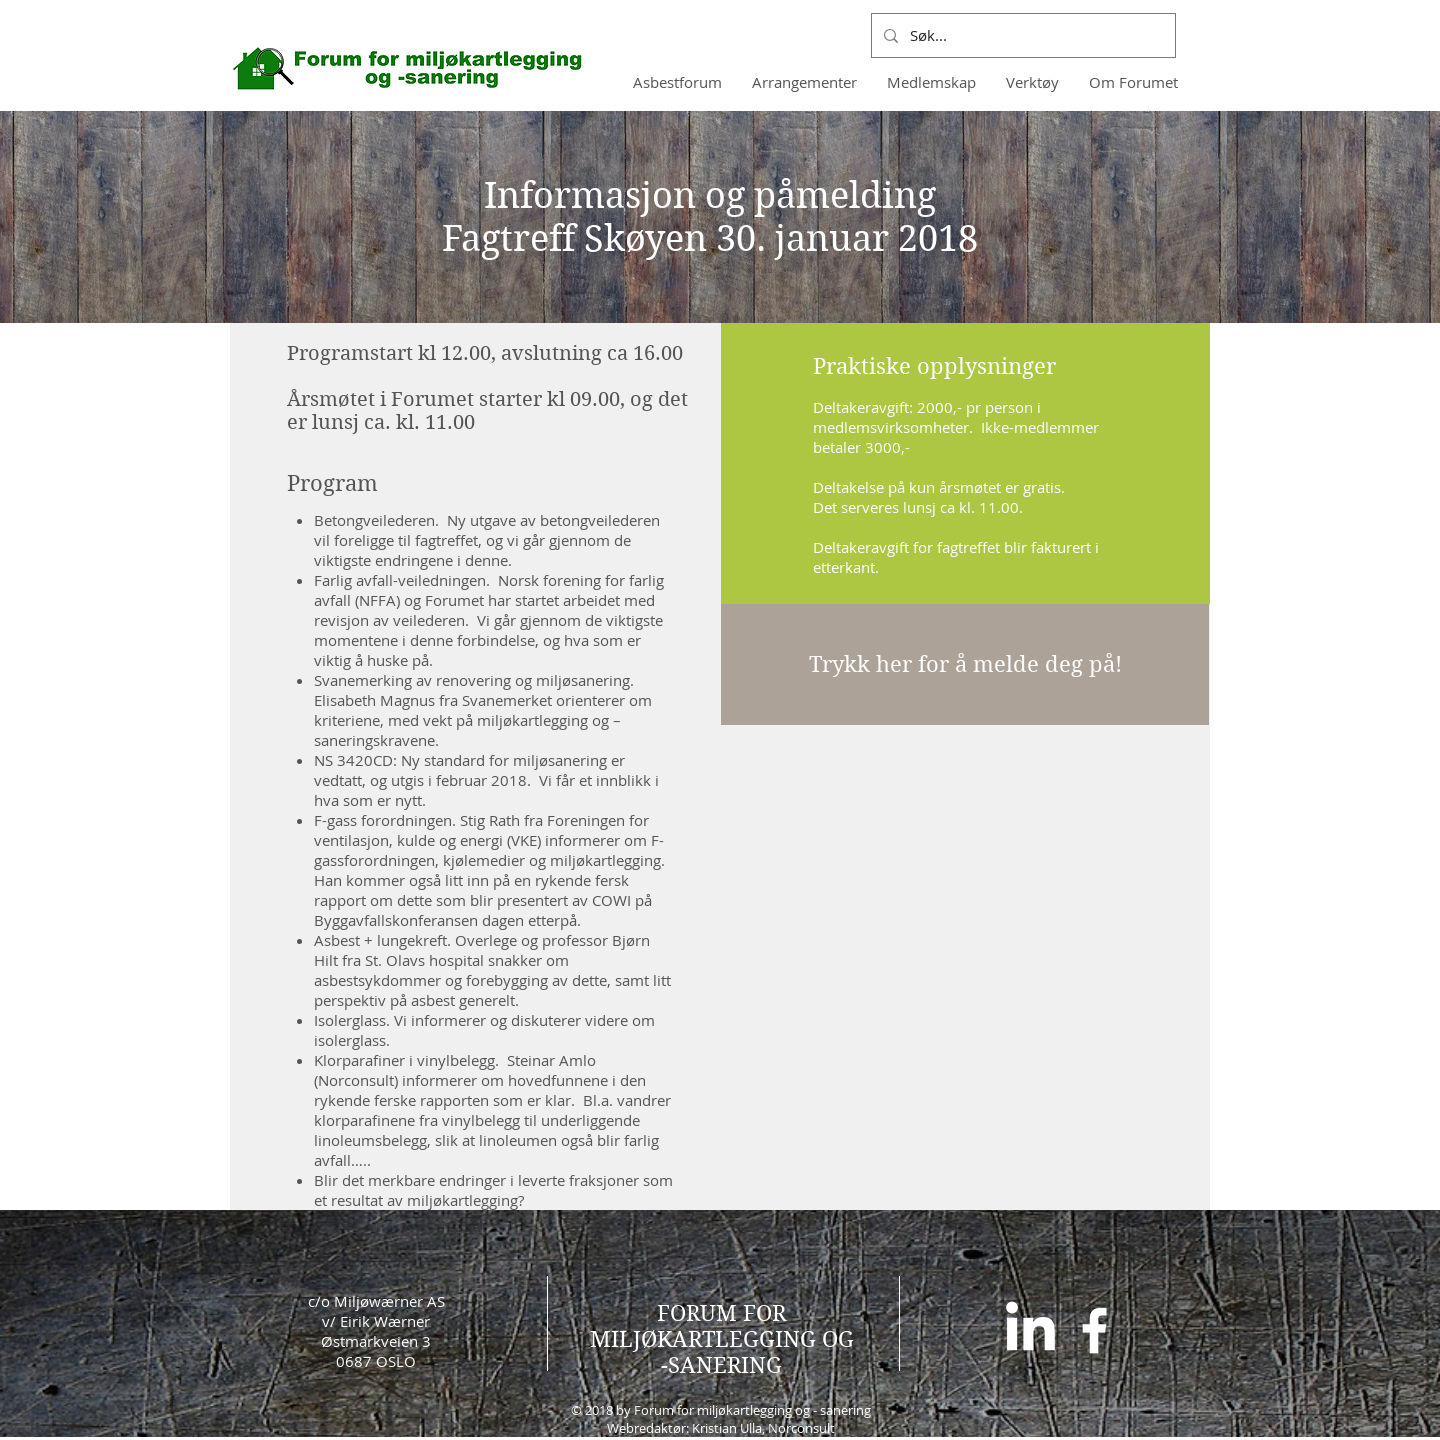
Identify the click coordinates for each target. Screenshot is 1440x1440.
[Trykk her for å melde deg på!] (965, 664)
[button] (931, 82)
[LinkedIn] (1030, 1330)
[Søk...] (1021, 35)
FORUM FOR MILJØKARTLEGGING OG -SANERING (722, 1339)
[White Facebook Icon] (1094, 1330)
